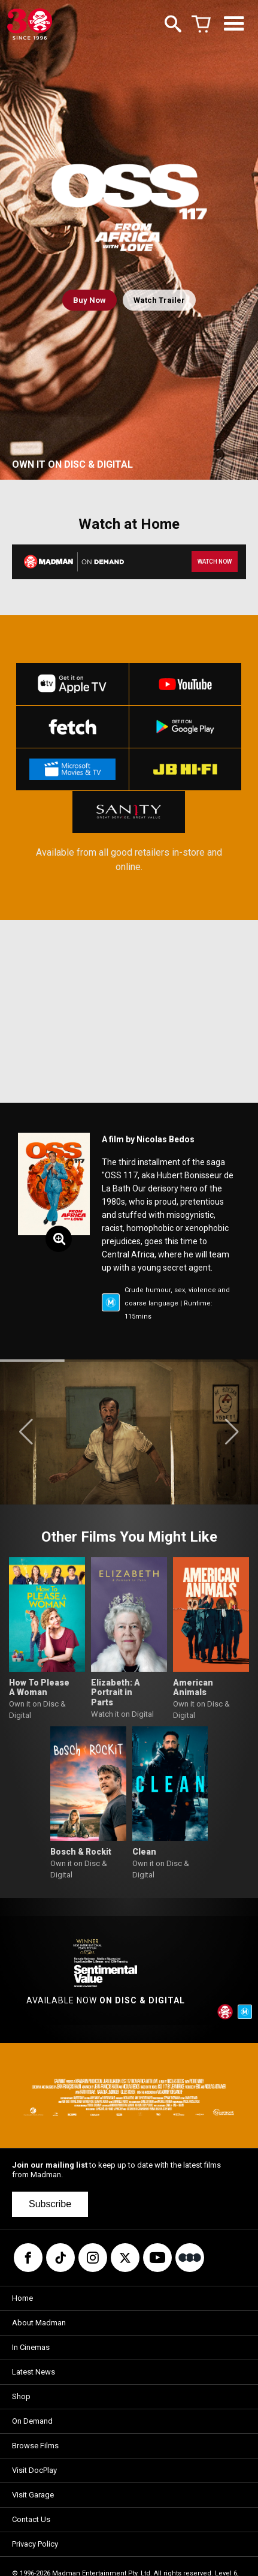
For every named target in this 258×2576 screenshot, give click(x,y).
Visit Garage (33, 2494)
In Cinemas (31, 2347)
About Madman (39, 2322)
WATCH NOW (215, 561)
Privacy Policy (35, 2543)
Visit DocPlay (34, 2470)
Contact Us (31, 2519)
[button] (26, 1432)
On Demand (32, 2420)
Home (22, 2298)
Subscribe (50, 2204)
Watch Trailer (159, 300)
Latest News (33, 2371)
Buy (89, 300)
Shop (21, 2396)
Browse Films (35, 2445)
